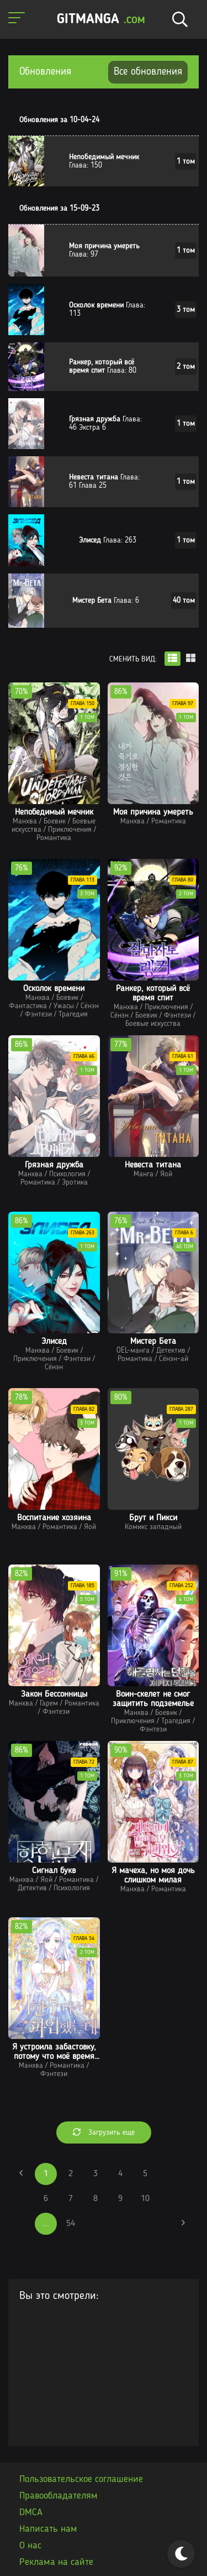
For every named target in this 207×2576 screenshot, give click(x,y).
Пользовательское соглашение (81, 2479)
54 (70, 2223)
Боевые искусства (153, 1024)
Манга (143, 1174)
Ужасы (64, 1006)
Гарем (49, 1703)
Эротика (75, 1182)
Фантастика (28, 1006)
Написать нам (48, 2529)
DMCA (31, 2512)
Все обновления (148, 72)
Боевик (55, 821)
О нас (30, 2546)
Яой (166, 1174)
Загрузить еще (104, 2132)
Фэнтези (38, 1014)
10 (145, 2198)
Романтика (53, 838)
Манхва (25, 821)
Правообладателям (58, 2496)
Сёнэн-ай (173, 1359)
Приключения (70, 829)
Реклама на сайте (56, 2562)
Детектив (170, 1350)
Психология (67, 1174)
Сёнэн (90, 1006)
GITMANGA (101, 20)
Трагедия (73, 1014)
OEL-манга (133, 1350)
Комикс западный (153, 1527)
